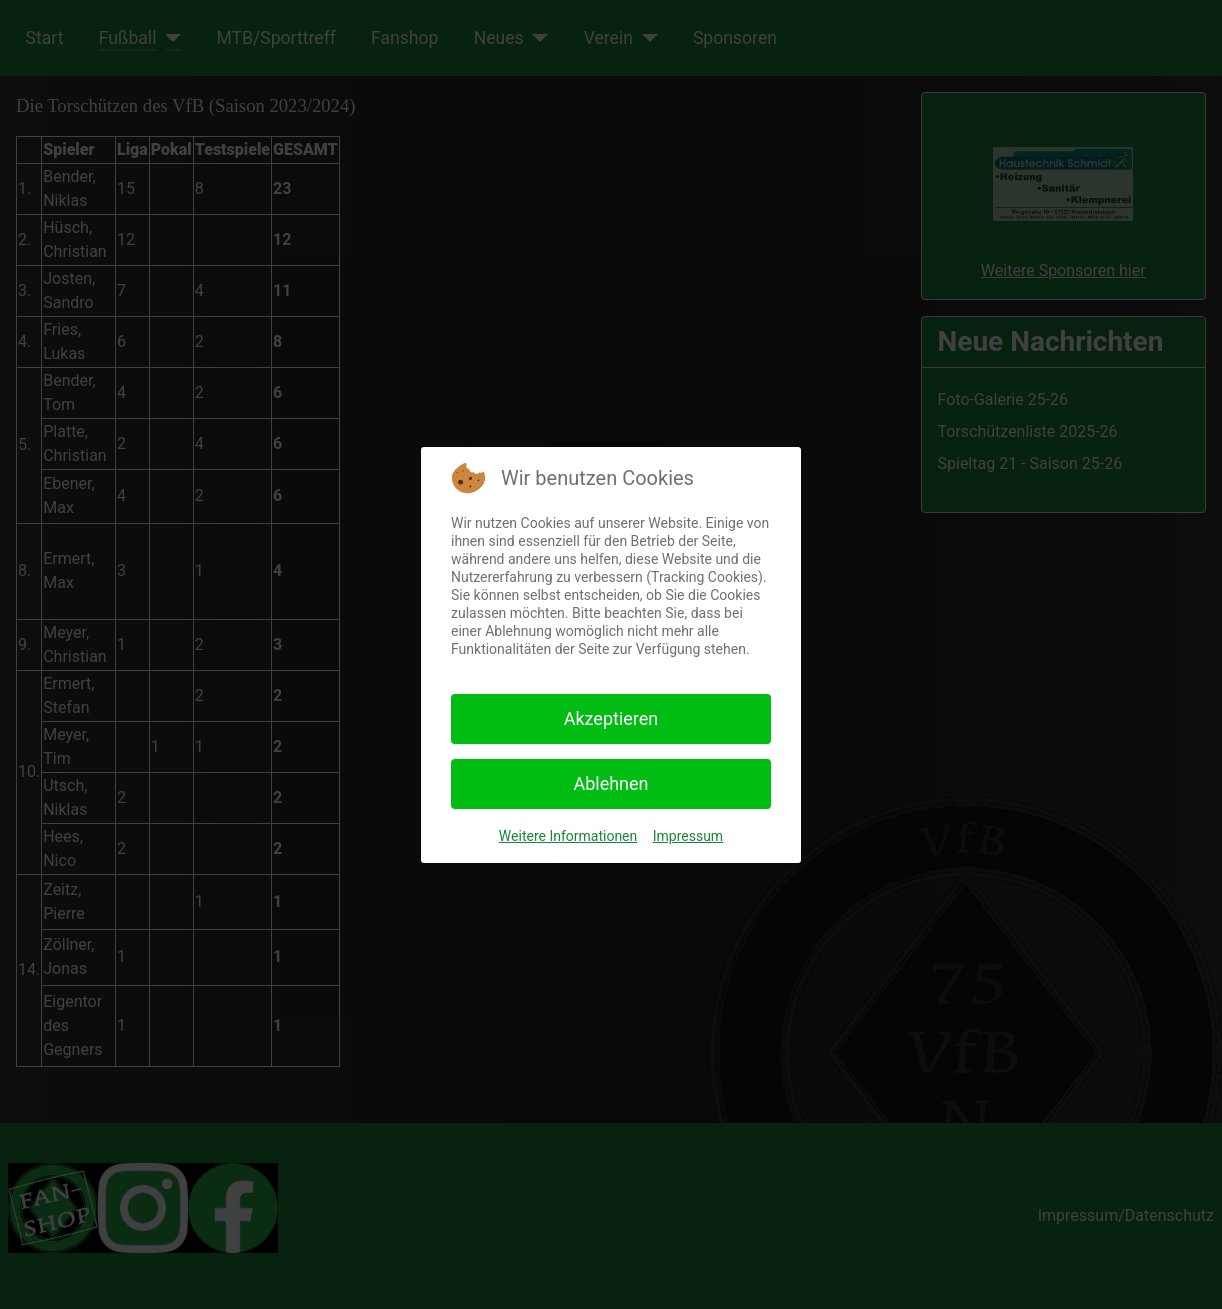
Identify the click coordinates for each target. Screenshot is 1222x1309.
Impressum (688, 836)
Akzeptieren (611, 718)
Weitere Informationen (568, 836)
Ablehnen (610, 783)
